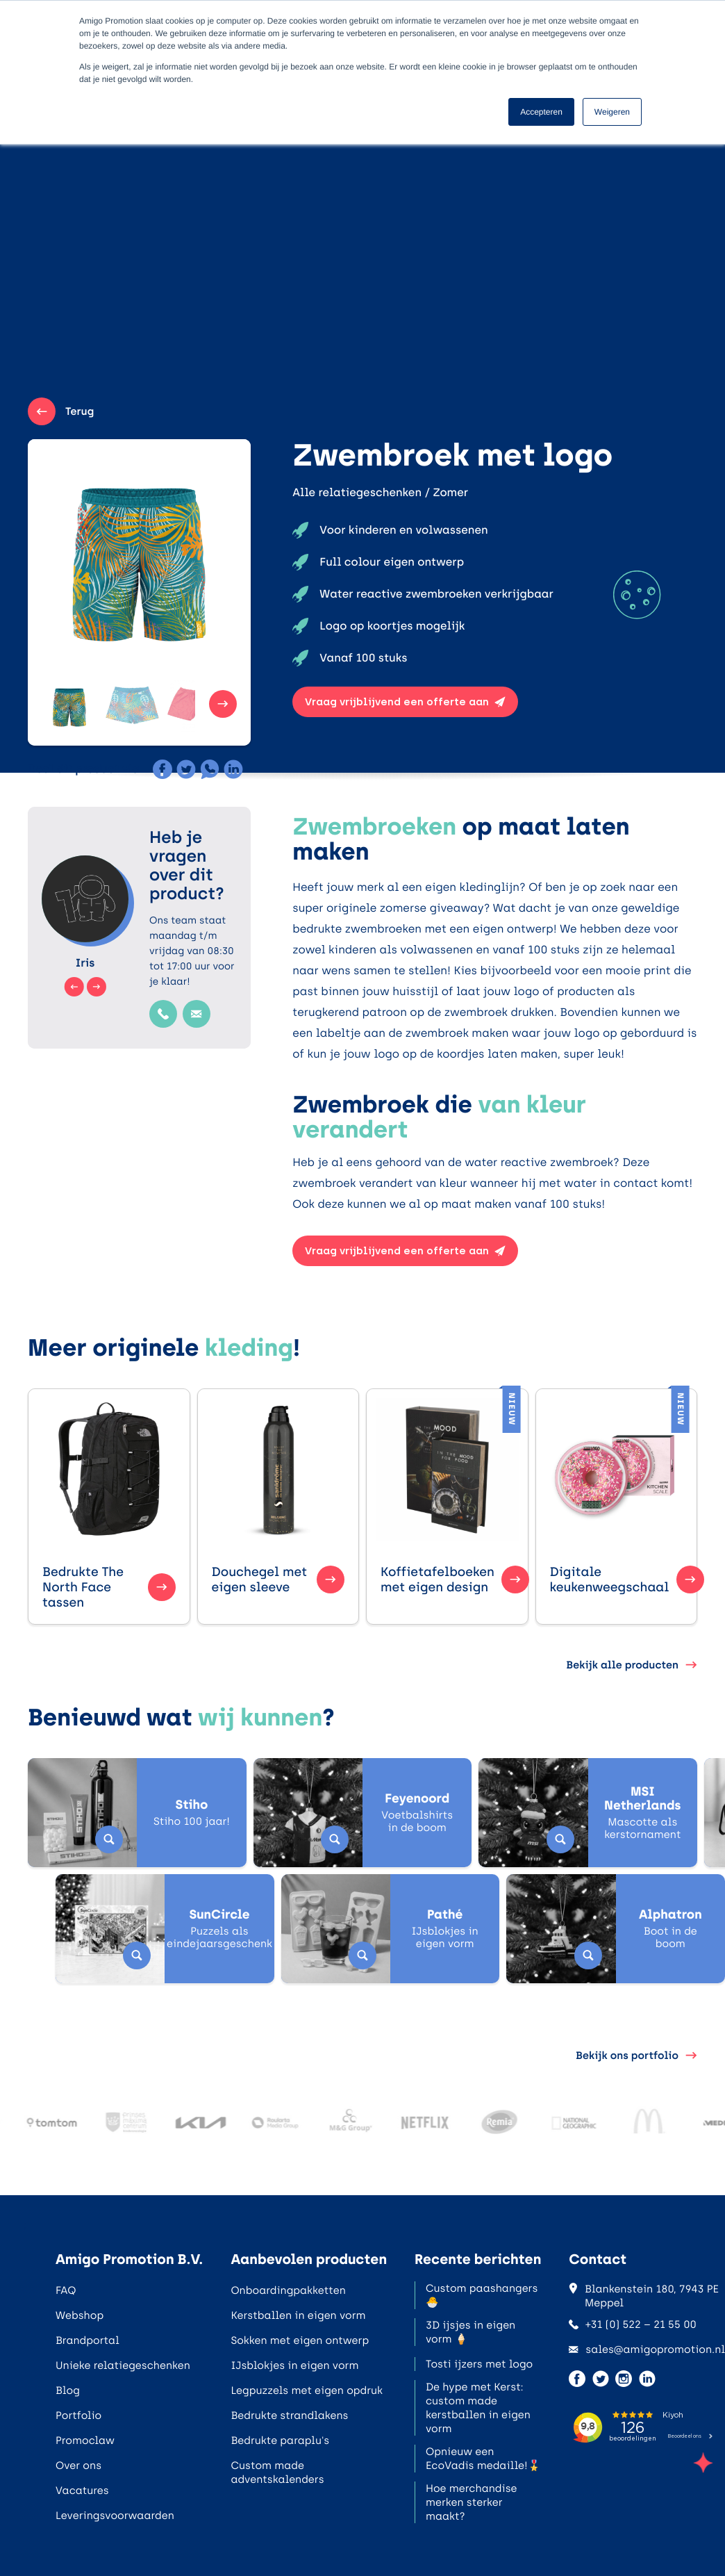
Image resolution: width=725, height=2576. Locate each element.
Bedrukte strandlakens (289, 2415)
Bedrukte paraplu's (280, 2440)
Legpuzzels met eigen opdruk (307, 2390)
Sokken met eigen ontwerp (300, 2340)
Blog (68, 2390)
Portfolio (78, 2415)
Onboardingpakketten (288, 2290)
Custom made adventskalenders (277, 2472)
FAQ (66, 2290)
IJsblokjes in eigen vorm (294, 2365)
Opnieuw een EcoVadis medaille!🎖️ (483, 2458)
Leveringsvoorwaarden (115, 2515)
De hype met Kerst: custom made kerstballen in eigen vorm (478, 2408)
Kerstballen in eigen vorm (298, 2315)
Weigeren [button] (612, 112)
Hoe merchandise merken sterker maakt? (471, 2502)
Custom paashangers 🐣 (482, 2295)
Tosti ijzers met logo (479, 2364)
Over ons (78, 2465)
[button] (43, 704)
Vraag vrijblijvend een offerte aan (405, 702)
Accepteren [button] (541, 112)
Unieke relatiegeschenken (123, 2365)
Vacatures (82, 2490)
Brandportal (87, 2340)
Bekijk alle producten (631, 1665)
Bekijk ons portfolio (636, 2055)
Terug (61, 411)
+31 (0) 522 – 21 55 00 (633, 2324)
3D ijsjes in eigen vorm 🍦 (470, 2332)
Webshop (79, 2315)
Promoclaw (85, 2440)
